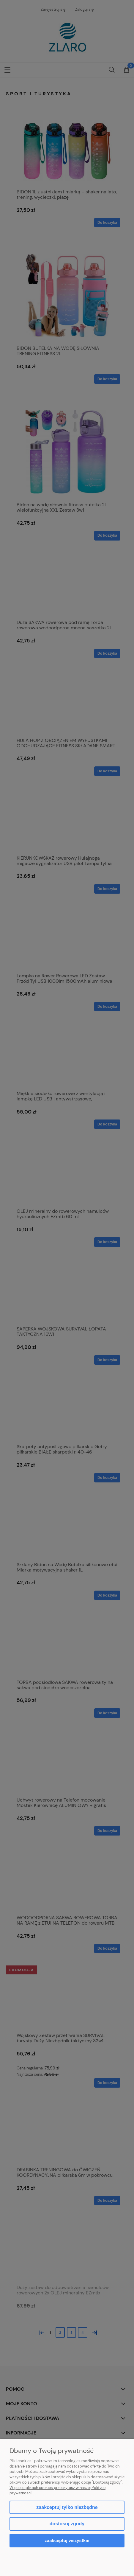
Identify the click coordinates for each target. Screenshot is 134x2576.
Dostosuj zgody (67, 2523)
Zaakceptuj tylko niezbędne (66, 2507)
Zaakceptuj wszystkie (67, 2540)
